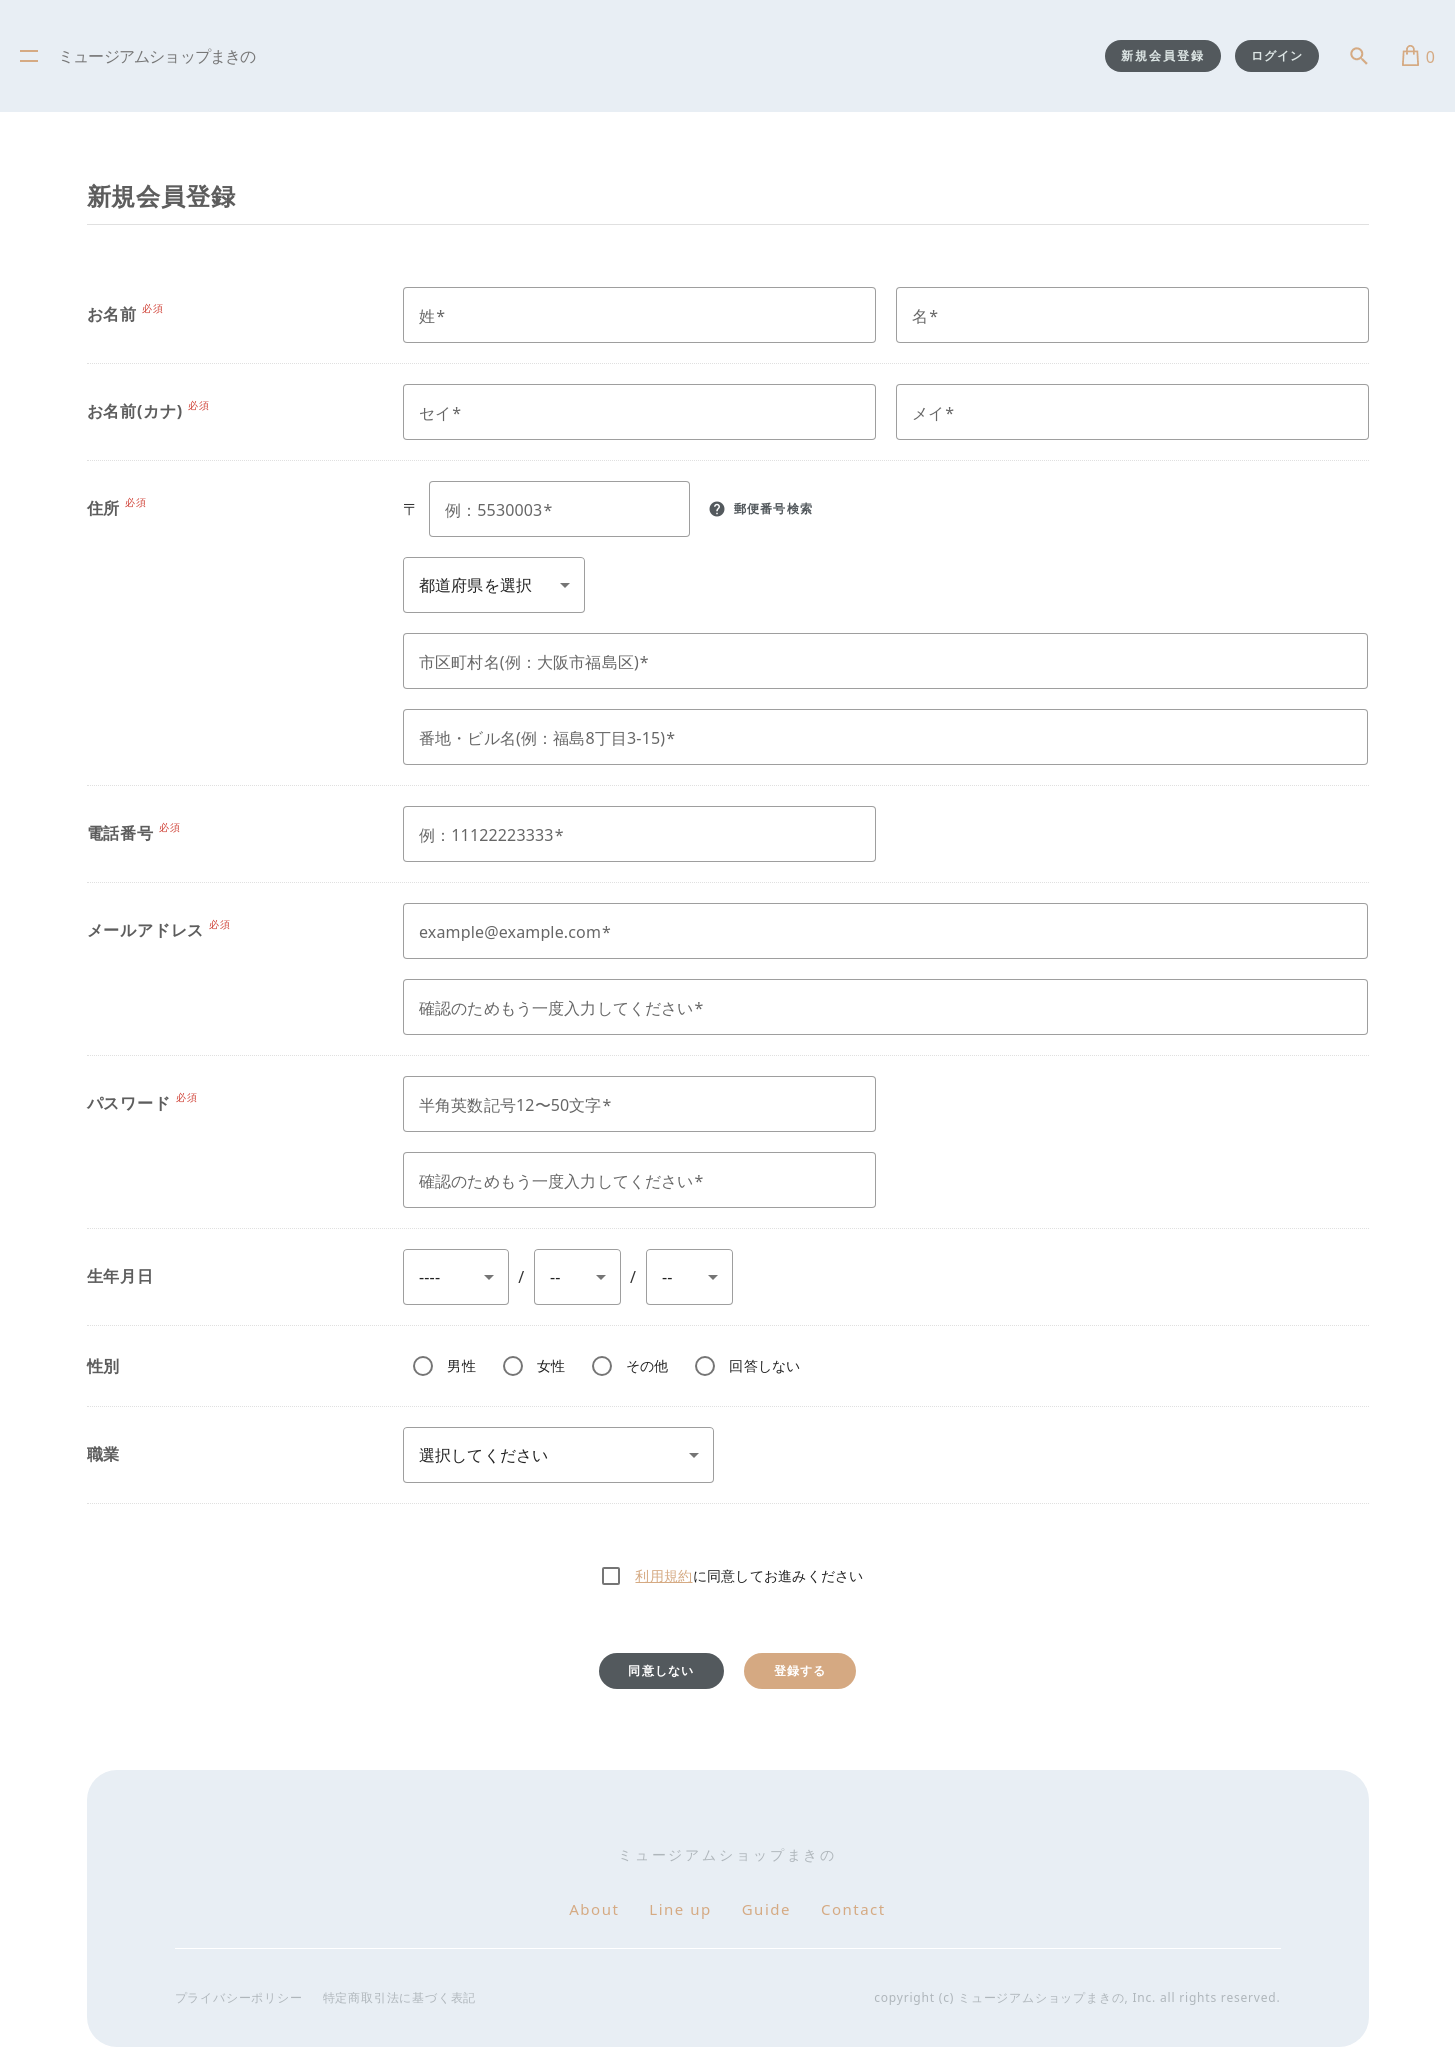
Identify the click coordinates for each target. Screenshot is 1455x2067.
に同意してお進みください (749, 1575)
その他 (647, 1365)
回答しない (764, 1365)
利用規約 (663, 1575)
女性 (551, 1365)
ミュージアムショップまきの (157, 58)
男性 (461, 1365)
